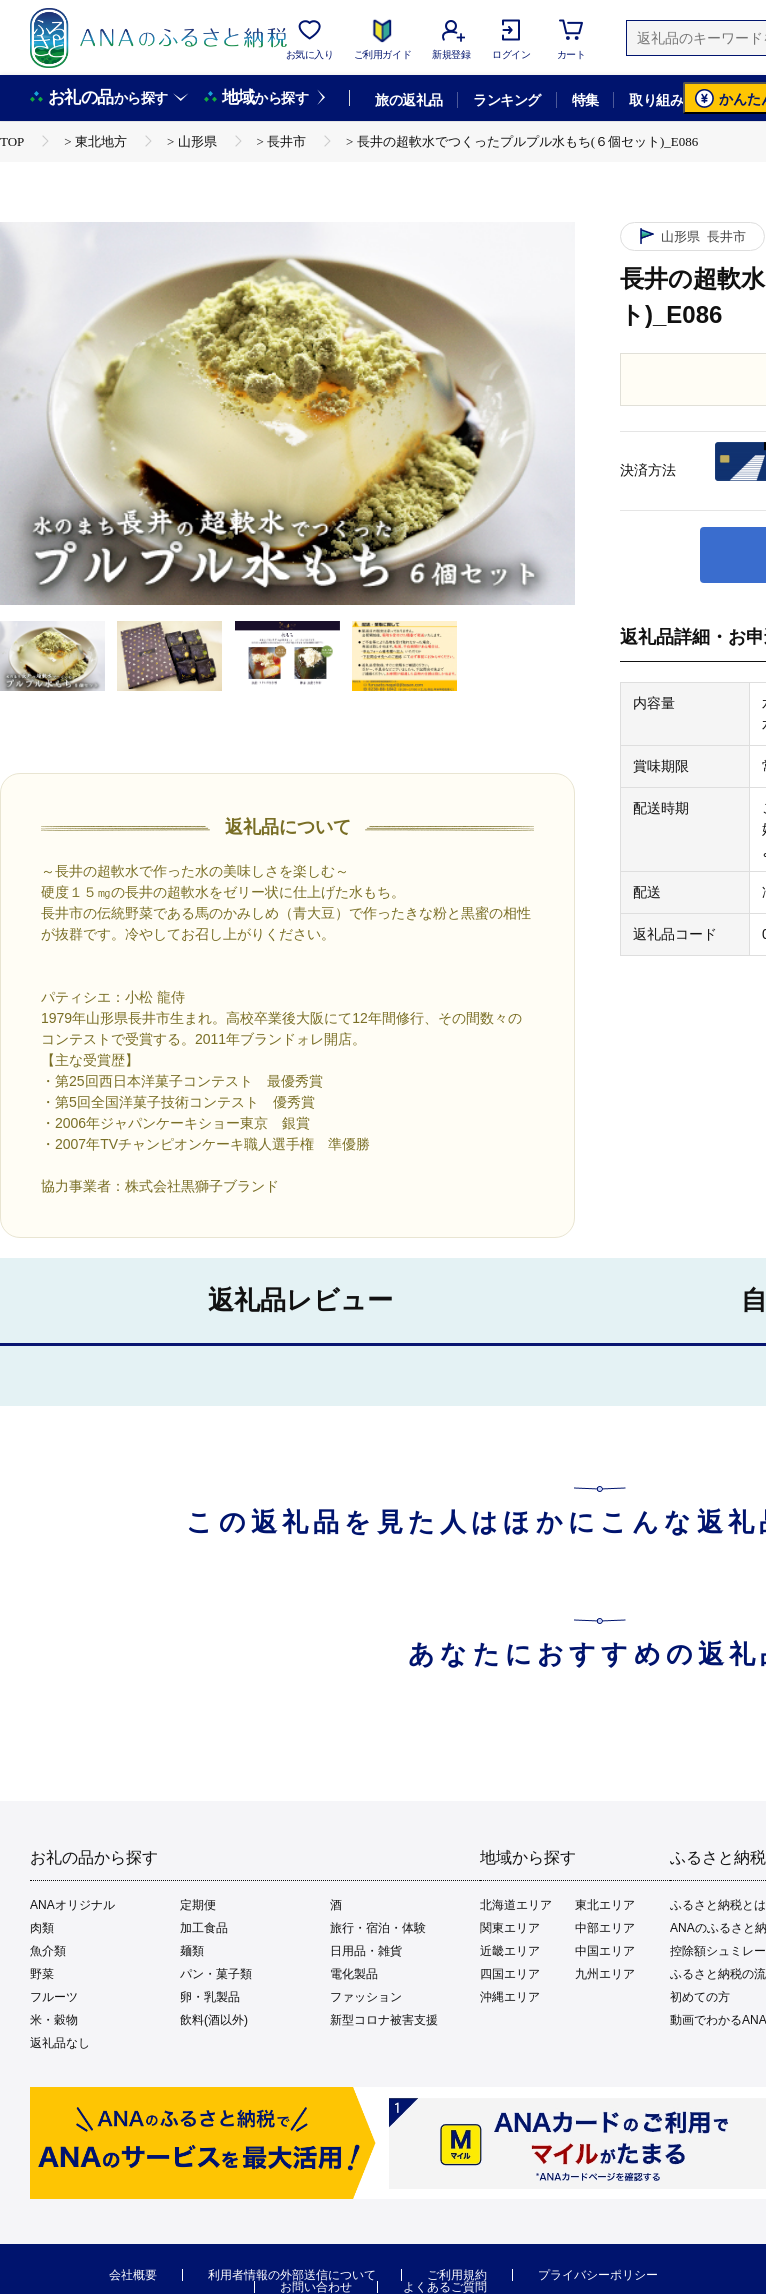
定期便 (198, 1905)
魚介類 (48, 1951)
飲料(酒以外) (214, 2020)
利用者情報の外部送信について (292, 2275)
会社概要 (133, 2275)
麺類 (192, 1951)
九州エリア (605, 1974)
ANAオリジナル (72, 1905)
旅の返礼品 (408, 100)
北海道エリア (516, 1905)
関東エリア (510, 1928)
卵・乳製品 (210, 1997)
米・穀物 (54, 2020)
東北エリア (605, 1905)
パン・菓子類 (216, 1974)
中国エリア (605, 1951)
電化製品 (354, 1974)
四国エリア (510, 1974)
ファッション (366, 1997)
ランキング (506, 100)
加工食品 (204, 1928)
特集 (585, 100)
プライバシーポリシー (598, 2275)
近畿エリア (510, 1951)
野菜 (42, 1974)
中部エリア (605, 1928)
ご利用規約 (457, 2275)
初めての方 (700, 1997)
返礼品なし (60, 2043)
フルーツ (54, 1997)
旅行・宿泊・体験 (378, 1928)
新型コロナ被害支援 (384, 2020)
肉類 (42, 1928)
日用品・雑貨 (366, 1951)
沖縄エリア (510, 1997)
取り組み (656, 100)
